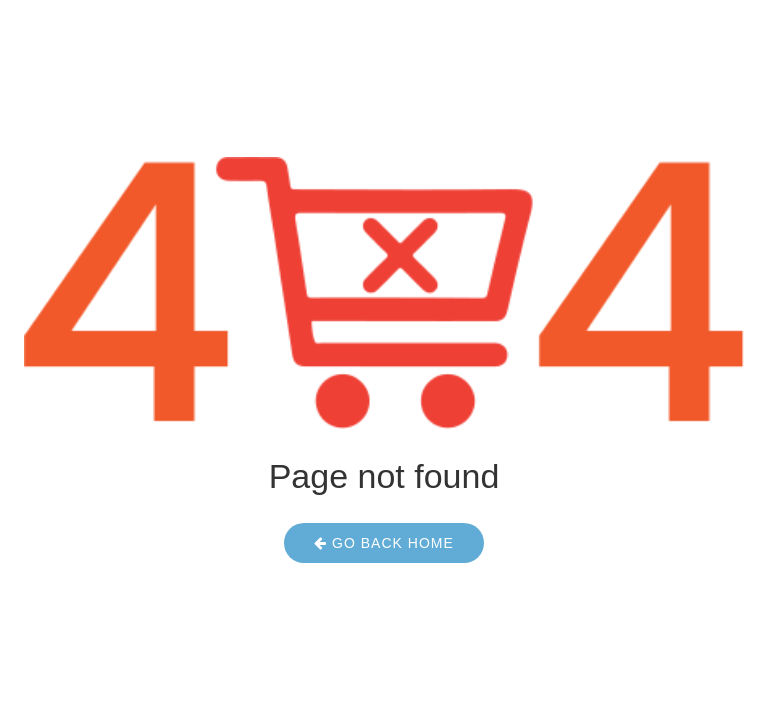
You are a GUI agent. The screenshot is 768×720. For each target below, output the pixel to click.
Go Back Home (384, 543)
